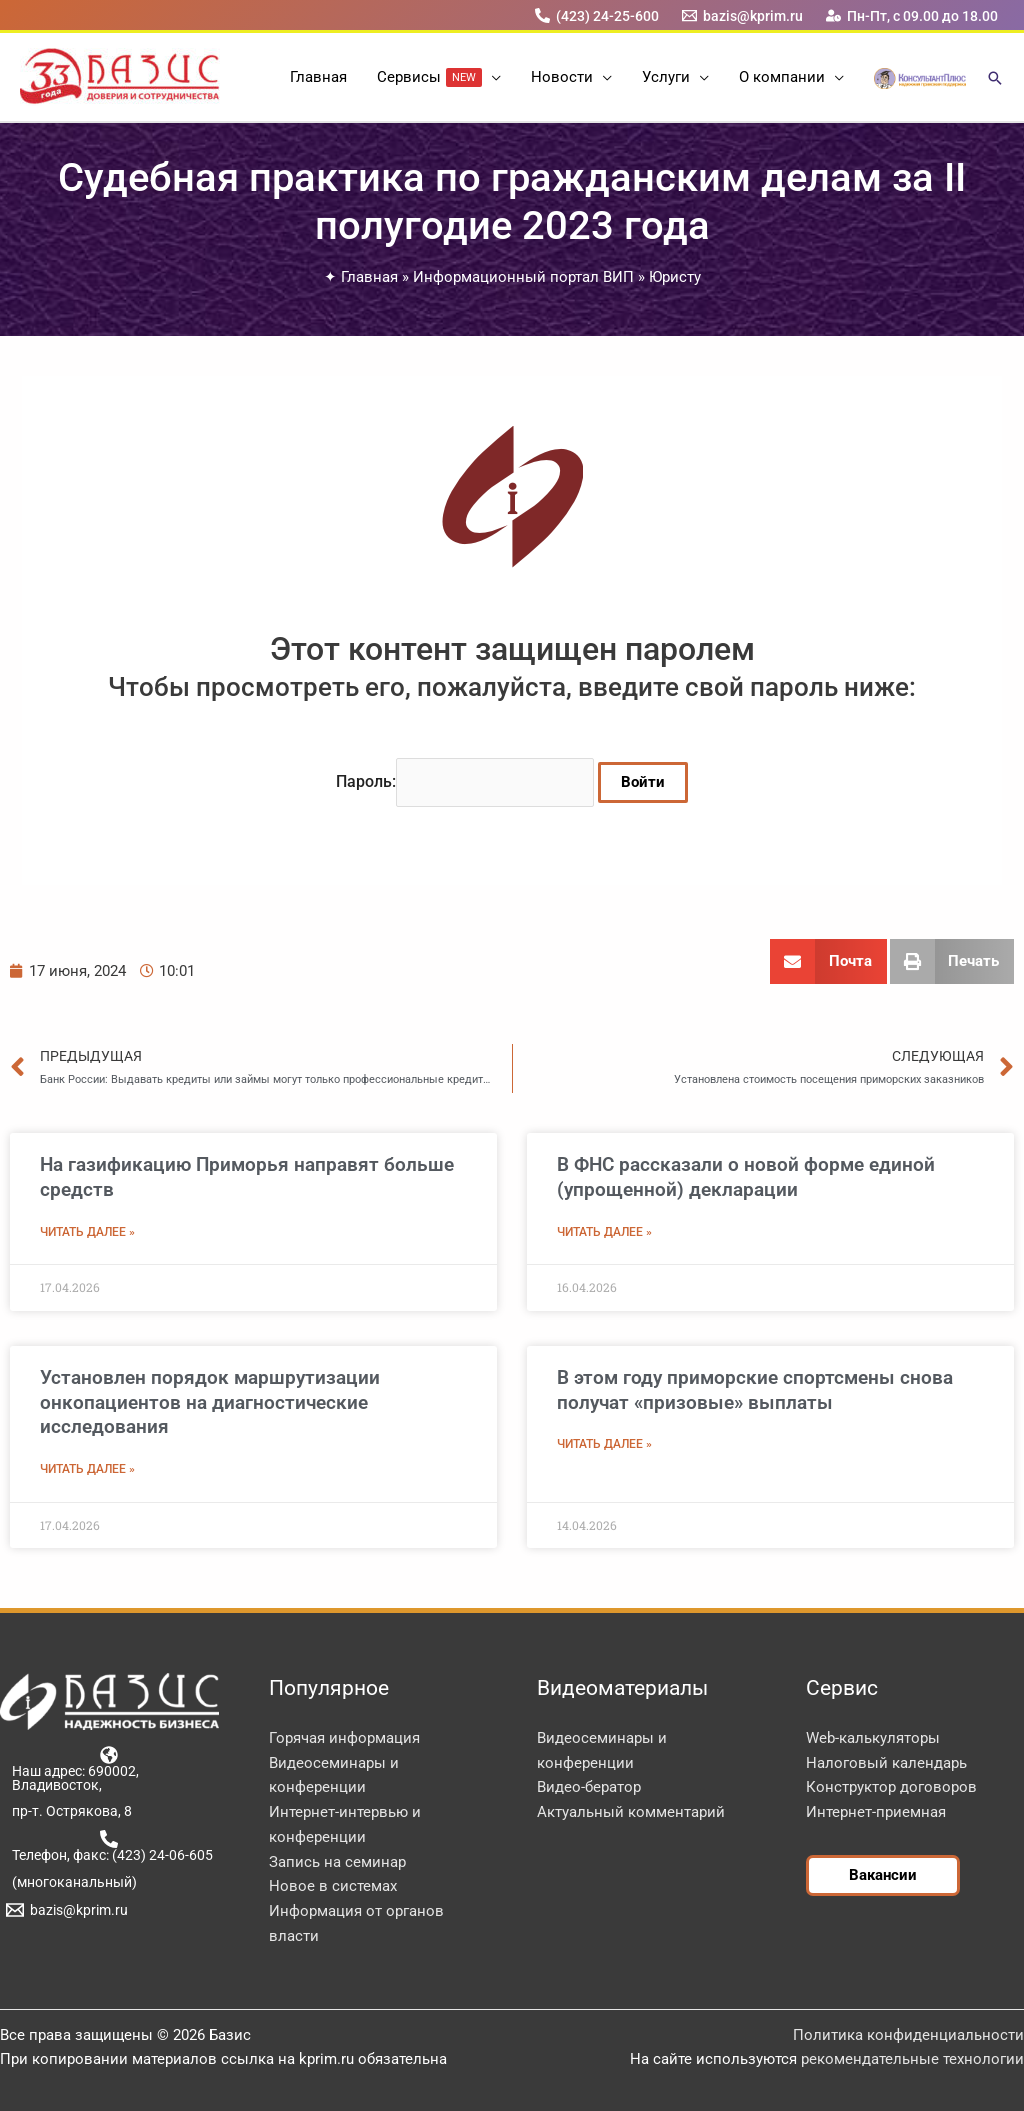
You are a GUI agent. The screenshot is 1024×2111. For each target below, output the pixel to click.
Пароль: (465, 781)
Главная (369, 277)
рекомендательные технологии (912, 2059)
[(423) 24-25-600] (596, 15)
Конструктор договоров (891, 1787)
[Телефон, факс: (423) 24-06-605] (109, 1846)
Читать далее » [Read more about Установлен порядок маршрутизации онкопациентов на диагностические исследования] (87, 1469)
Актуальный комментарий (631, 1812)
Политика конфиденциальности (908, 2035)
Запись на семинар (337, 1862)
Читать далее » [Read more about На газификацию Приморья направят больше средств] (87, 1232)
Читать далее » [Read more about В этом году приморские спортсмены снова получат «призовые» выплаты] (604, 1444)
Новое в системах (333, 1886)
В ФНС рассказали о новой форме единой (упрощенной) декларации (746, 1177)
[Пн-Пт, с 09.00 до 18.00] (912, 15)
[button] (491, 77)
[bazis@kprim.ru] (743, 15)
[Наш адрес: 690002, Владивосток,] (109, 1769)
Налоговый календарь (886, 1763)
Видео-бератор (589, 1787)
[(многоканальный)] (71, 1882)
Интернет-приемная (876, 1812)
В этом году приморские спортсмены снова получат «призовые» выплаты (755, 1390)
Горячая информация (344, 1738)
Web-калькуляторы (873, 1738)
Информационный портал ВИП (523, 277)
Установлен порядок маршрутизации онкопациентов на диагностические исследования (210, 1402)
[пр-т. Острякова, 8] (68, 1811)
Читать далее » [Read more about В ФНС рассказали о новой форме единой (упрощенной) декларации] (604, 1232)
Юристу (675, 277)
